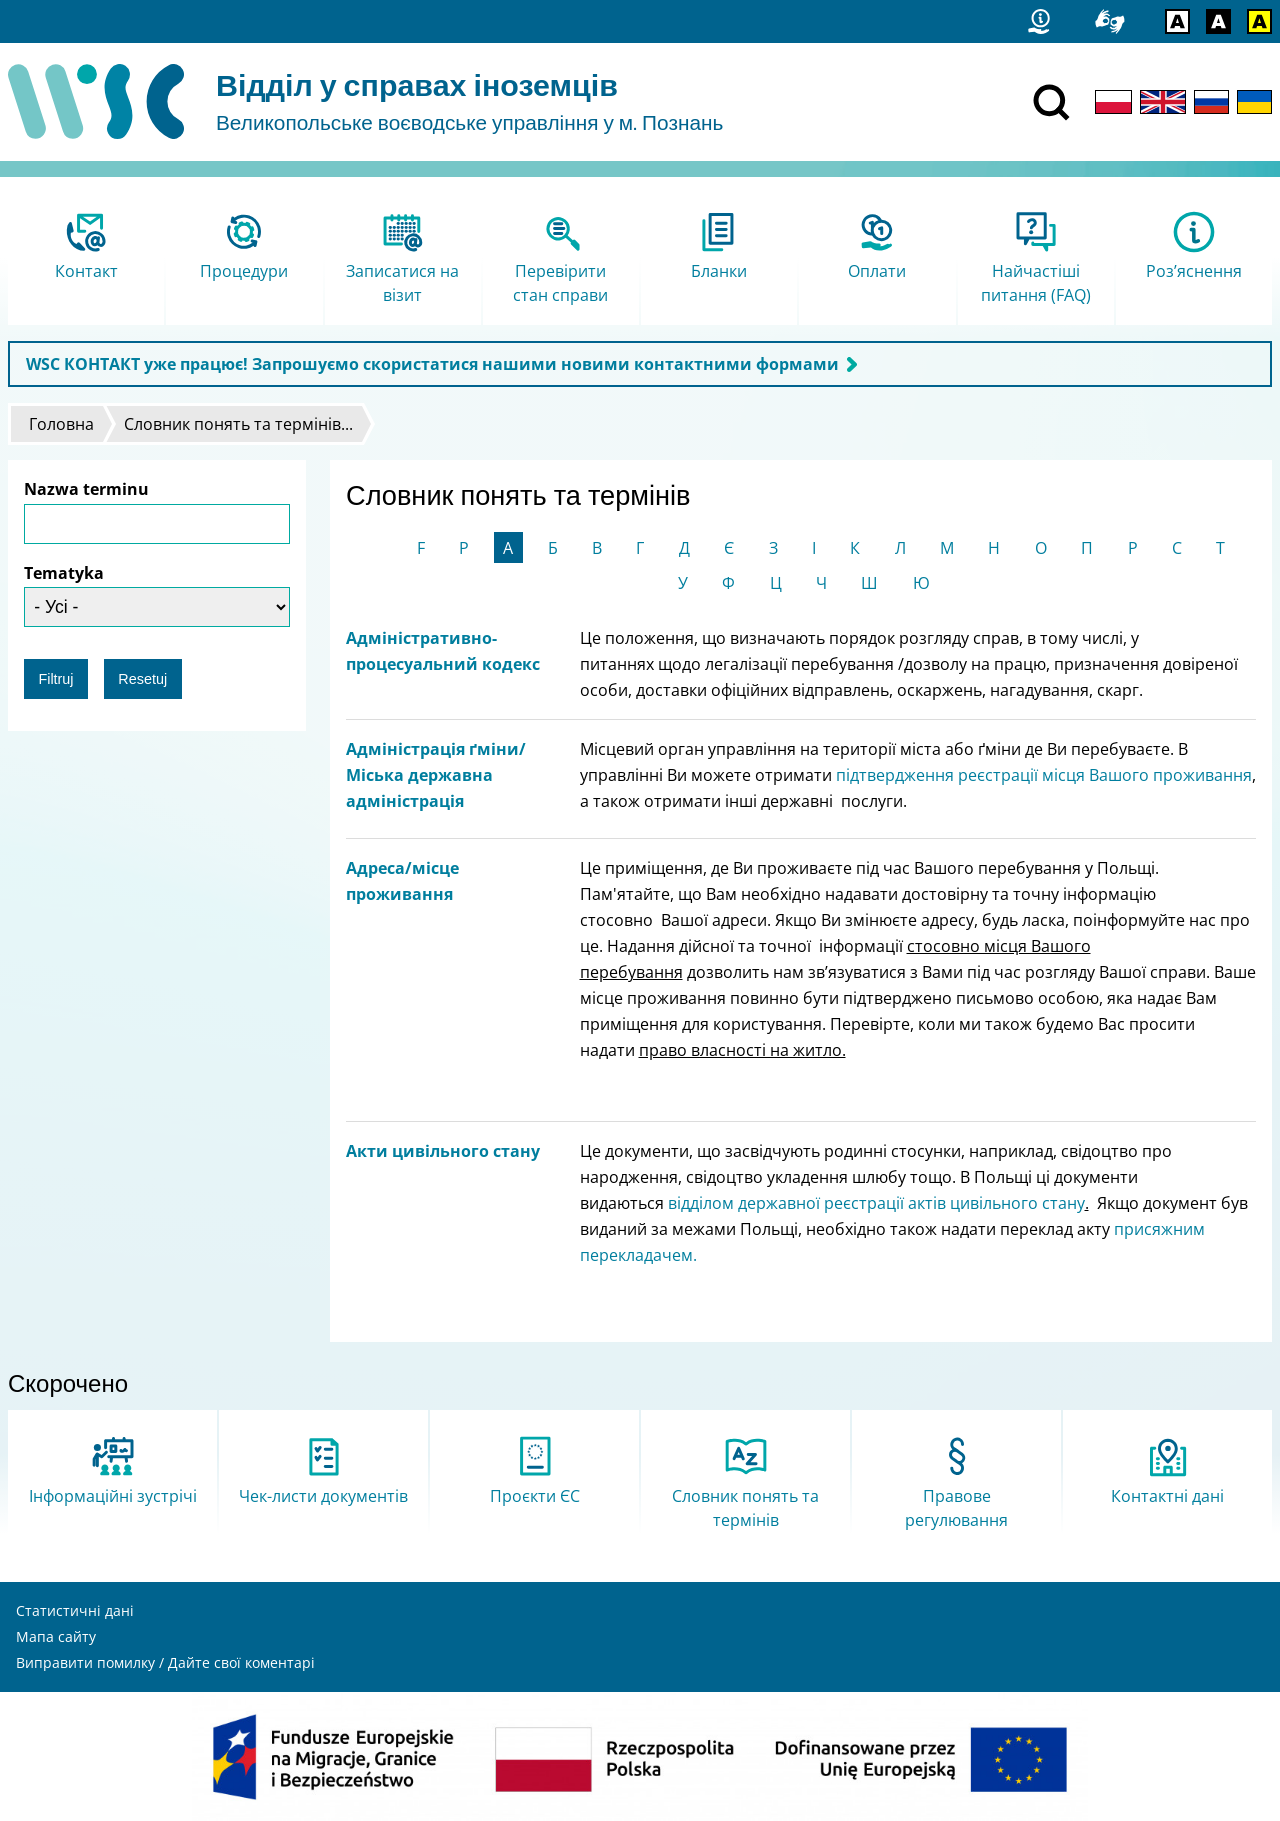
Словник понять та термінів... (238, 424)
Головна (61, 424)
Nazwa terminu (86, 489)
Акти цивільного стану (443, 1151)
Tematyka (64, 573)
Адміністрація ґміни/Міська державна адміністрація (436, 775)
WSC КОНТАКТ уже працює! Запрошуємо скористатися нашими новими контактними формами (432, 364)
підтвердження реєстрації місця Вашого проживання (1044, 775)
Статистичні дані (75, 1610)
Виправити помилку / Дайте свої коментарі (165, 1662)
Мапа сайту (56, 1636)
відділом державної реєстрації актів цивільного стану (876, 1203)
